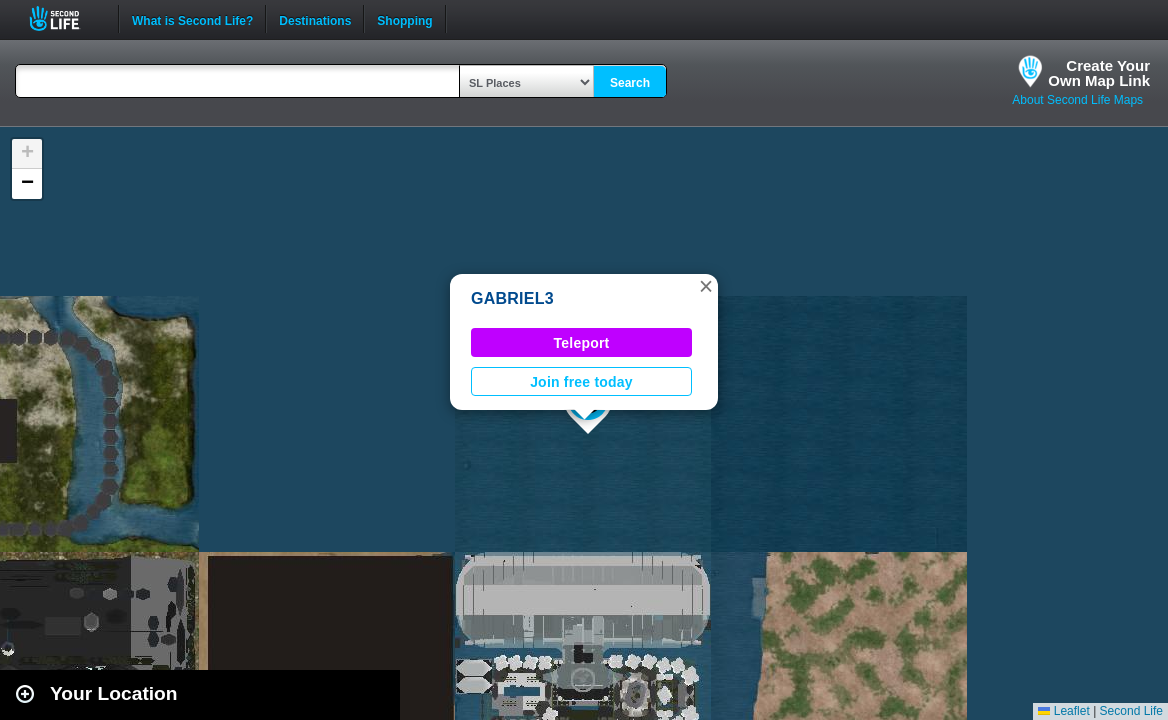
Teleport (582, 343)
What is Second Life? (192, 19)
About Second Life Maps (1077, 100)
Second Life (65, 18)
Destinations (315, 19)
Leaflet (1063, 711)
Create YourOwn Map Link (1099, 73)
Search (630, 83)
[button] (706, 286)
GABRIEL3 (512, 298)
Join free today (581, 382)
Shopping (404, 19)
